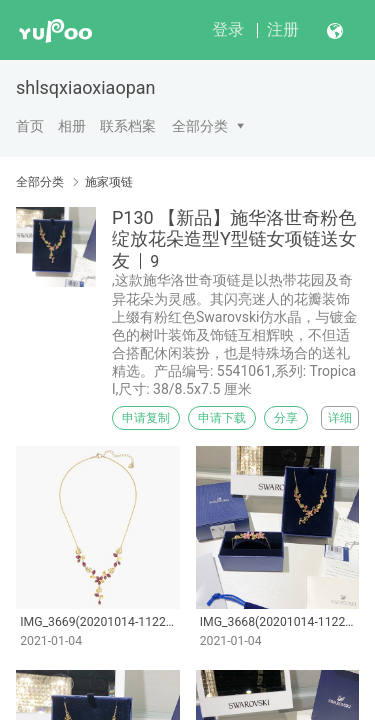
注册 (283, 29)
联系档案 (128, 126)
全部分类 (200, 126)
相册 (72, 126)
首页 (30, 126)
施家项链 (109, 182)
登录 (228, 29)
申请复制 (146, 418)
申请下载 (222, 418)
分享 (286, 418)
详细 (340, 418)
